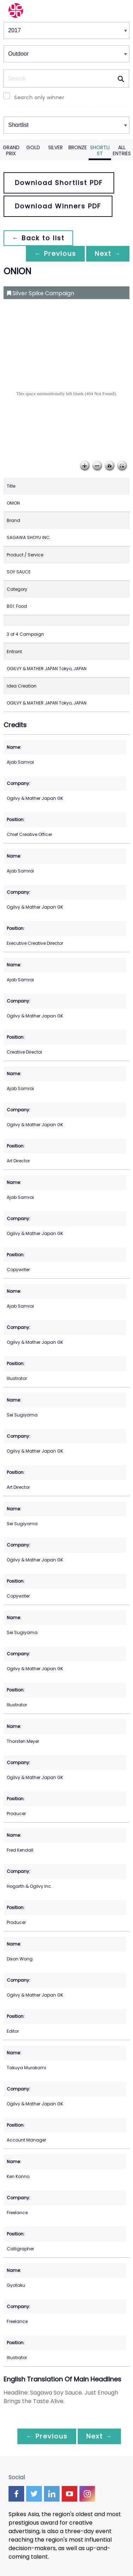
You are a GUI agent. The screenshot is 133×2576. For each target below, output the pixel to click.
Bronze (77, 147)
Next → (108, 253)
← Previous (55, 253)
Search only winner (39, 97)
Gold (33, 147)
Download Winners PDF (58, 206)
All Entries (122, 150)
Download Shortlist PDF (59, 182)
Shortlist (100, 150)
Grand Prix (11, 150)
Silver (55, 147)
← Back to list (38, 238)
